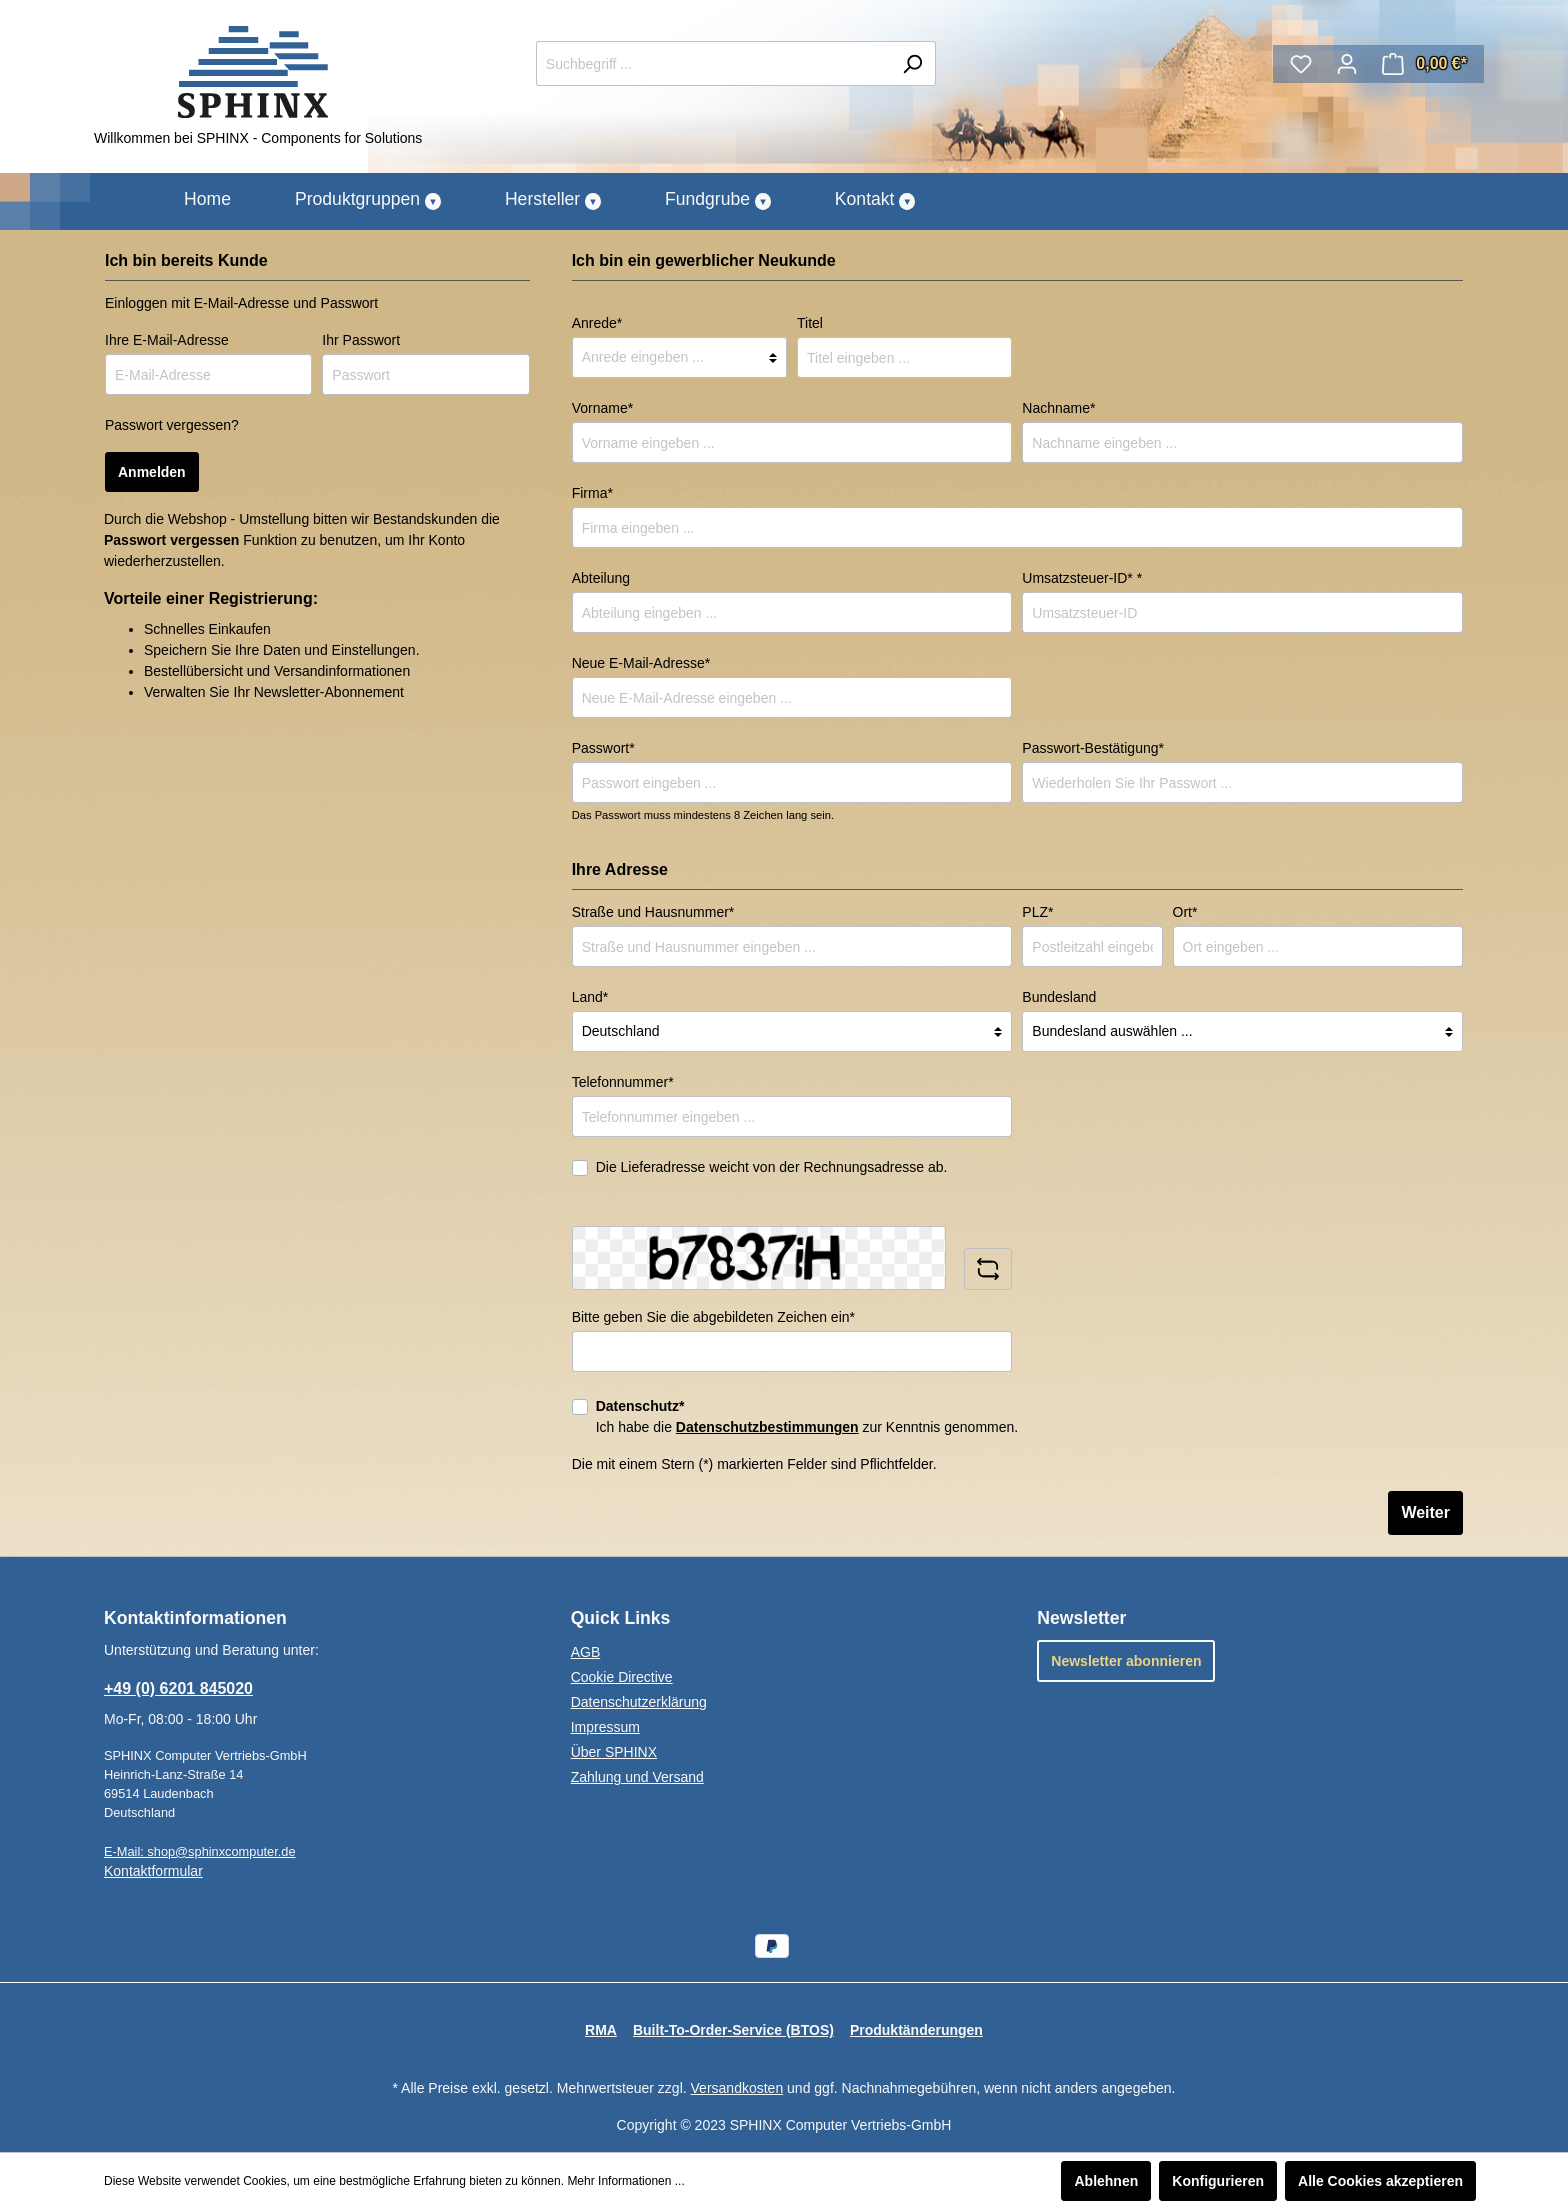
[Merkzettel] (1301, 64)
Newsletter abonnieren (1126, 1661)
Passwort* (603, 748)
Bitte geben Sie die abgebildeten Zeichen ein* (713, 1317)
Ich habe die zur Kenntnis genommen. (807, 1416)
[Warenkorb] (1424, 64)
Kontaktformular (153, 1871)
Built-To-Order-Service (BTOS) (733, 2030)
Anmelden (152, 472)
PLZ (1037, 912)
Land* (590, 997)
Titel (810, 323)
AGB (586, 1652)
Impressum (605, 1727)
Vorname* (602, 408)
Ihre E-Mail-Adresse (167, 340)
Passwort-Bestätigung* (1093, 748)
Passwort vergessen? (172, 425)
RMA (601, 2030)
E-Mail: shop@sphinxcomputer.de (200, 1851)
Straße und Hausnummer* (653, 912)
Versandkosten (737, 2088)
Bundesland (1059, 997)
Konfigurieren (1218, 2181)
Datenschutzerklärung (639, 1702)
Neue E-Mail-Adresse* (641, 663)
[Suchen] (912, 63)
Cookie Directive (622, 1677)
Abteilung (601, 578)
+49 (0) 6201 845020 (178, 1688)
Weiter (1425, 1512)
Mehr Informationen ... (625, 2181)
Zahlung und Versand (637, 1777)
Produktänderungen (916, 2030)
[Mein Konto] (1347, 64)
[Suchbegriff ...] (713, 63)
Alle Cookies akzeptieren (1380, 2181)
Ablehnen (1106, 2181)
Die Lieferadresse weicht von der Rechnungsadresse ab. (772, 1167)
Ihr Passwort (361, 340)
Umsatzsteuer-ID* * (1082, 578)
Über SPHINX (614, 1752)
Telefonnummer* (623, 1082)
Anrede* (597, 323)
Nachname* (1058, 408)
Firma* (592, 493)
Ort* (1185, 912)
